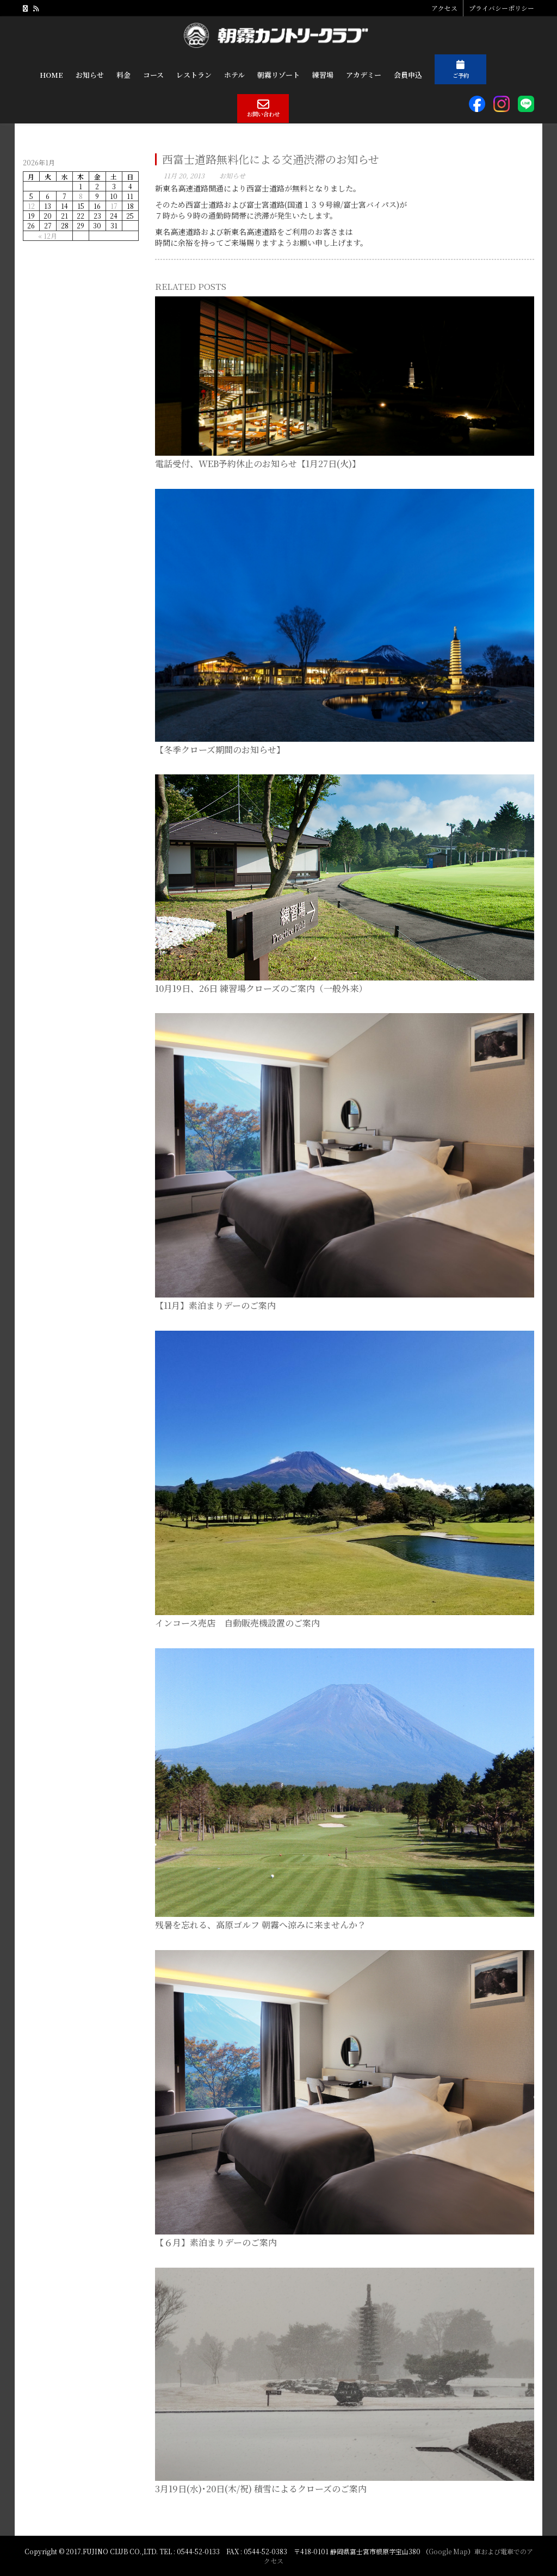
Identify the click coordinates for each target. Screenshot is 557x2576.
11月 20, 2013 (184, 175)
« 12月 (47, 235)
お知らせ (232, 175)
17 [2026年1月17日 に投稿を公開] (113, 205)
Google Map (448, 2551)
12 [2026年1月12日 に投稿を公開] (31, 205)
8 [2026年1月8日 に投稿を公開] (81, 196)
